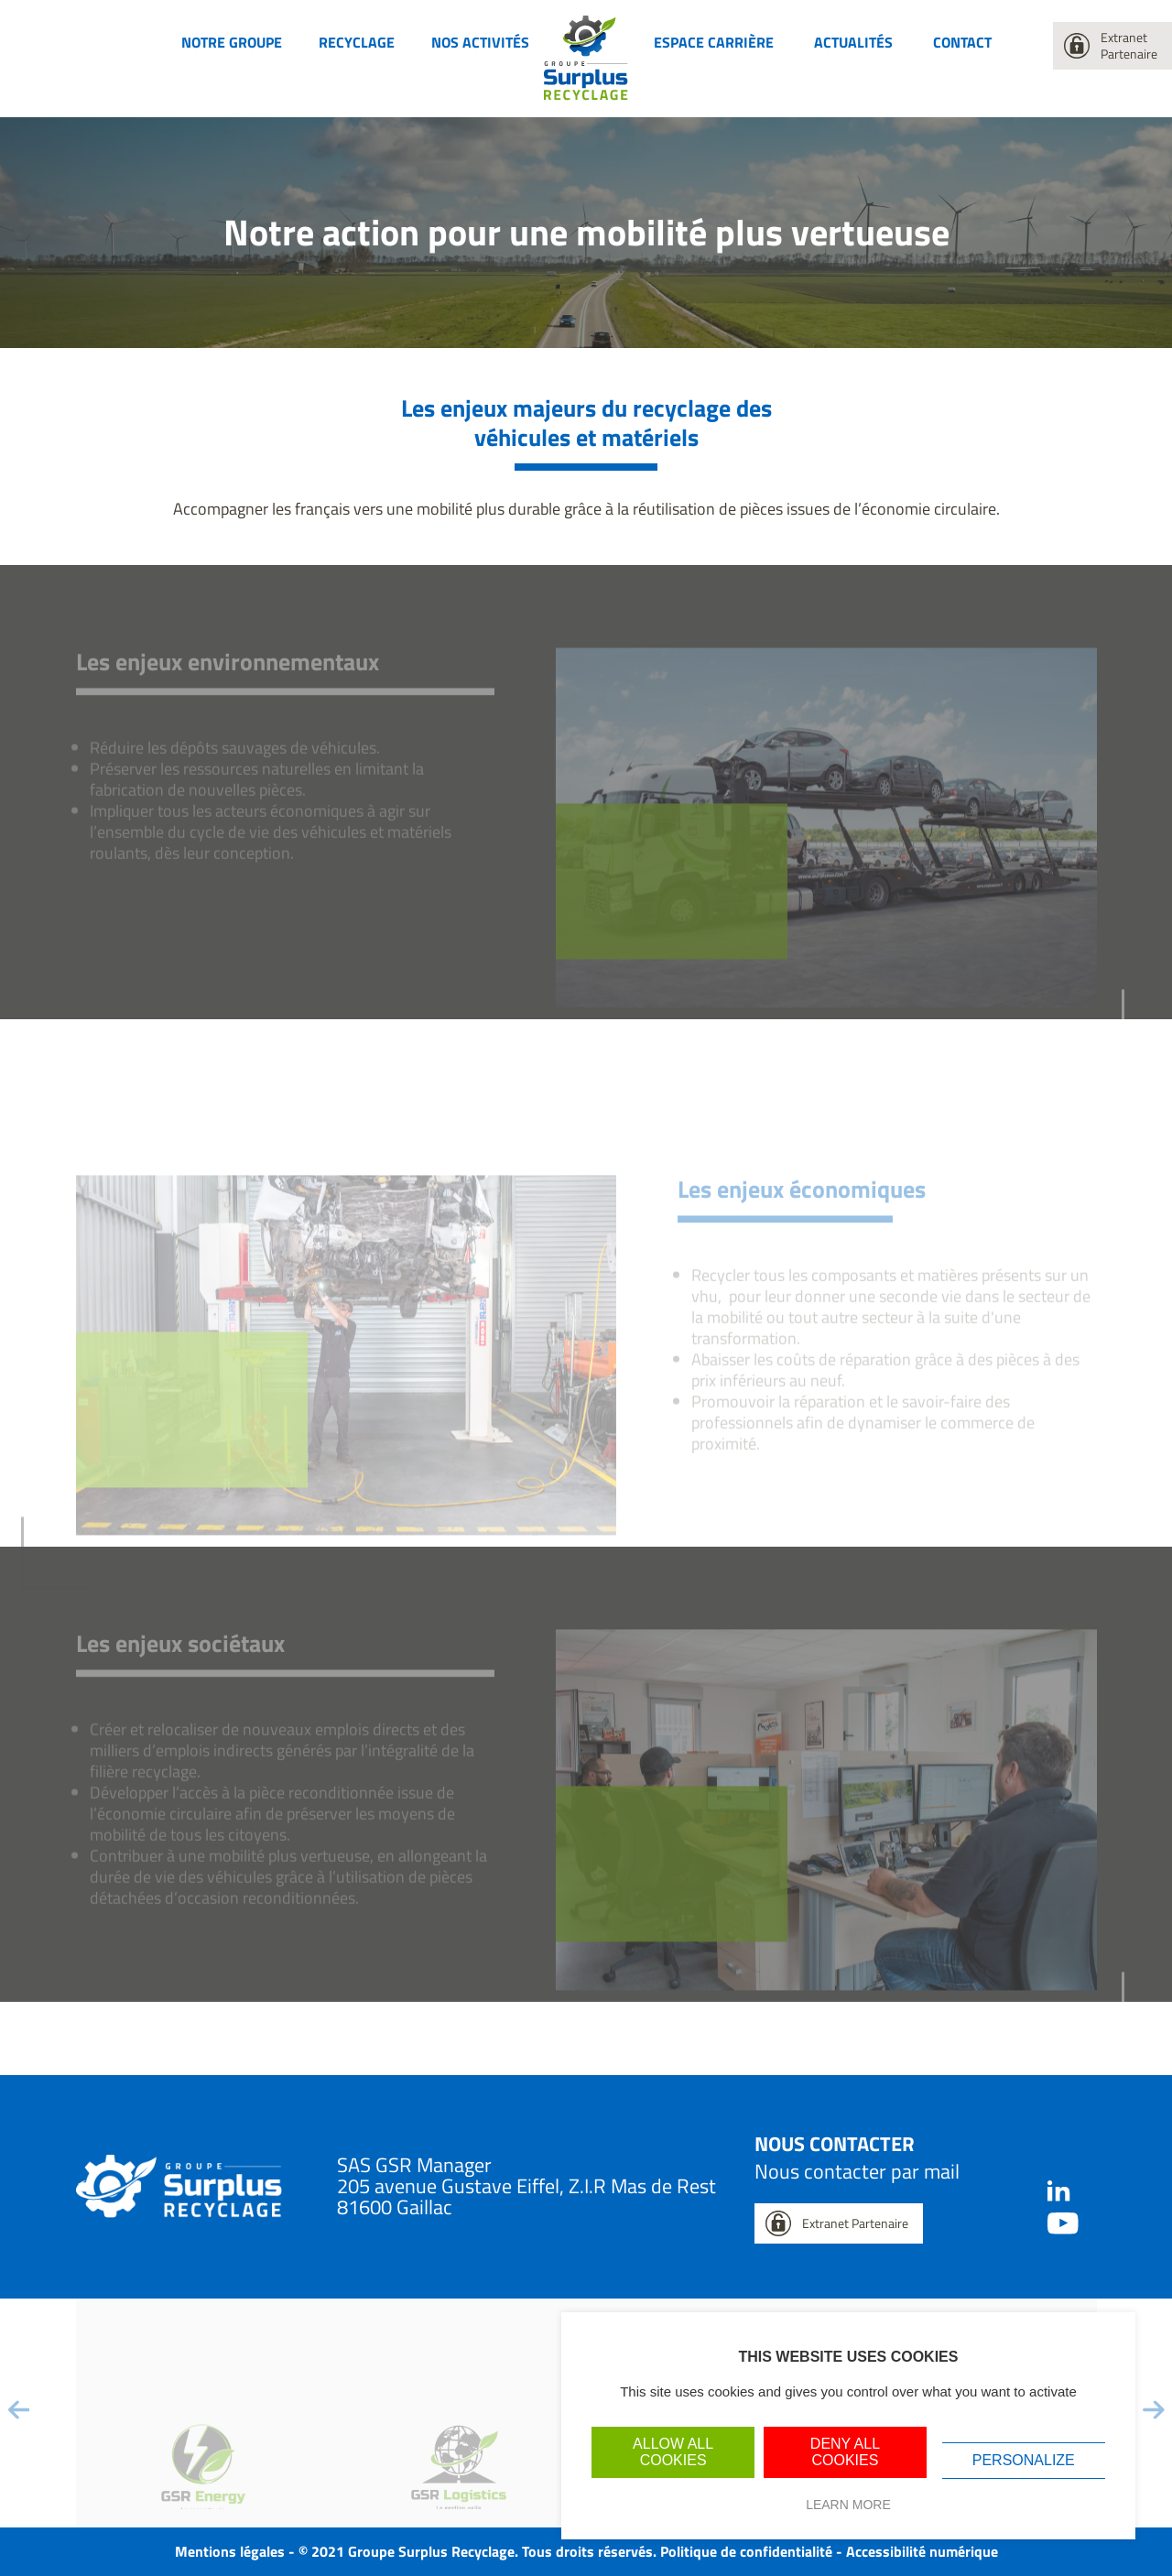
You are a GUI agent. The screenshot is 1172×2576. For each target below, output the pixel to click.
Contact (962, 42)
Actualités (853, 42)
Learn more (848, 2504)
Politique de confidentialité (746, 2551)
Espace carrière (714, 42)
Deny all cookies (845, 2452)
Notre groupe (231, 42)
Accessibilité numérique (922, 2551)
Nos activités (480, 42)
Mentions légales (230, 2551)
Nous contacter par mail (857, 2171)
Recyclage (357, 42)
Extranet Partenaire (1129, 45)
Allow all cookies (673, 2452)
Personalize (1023, 2460)
